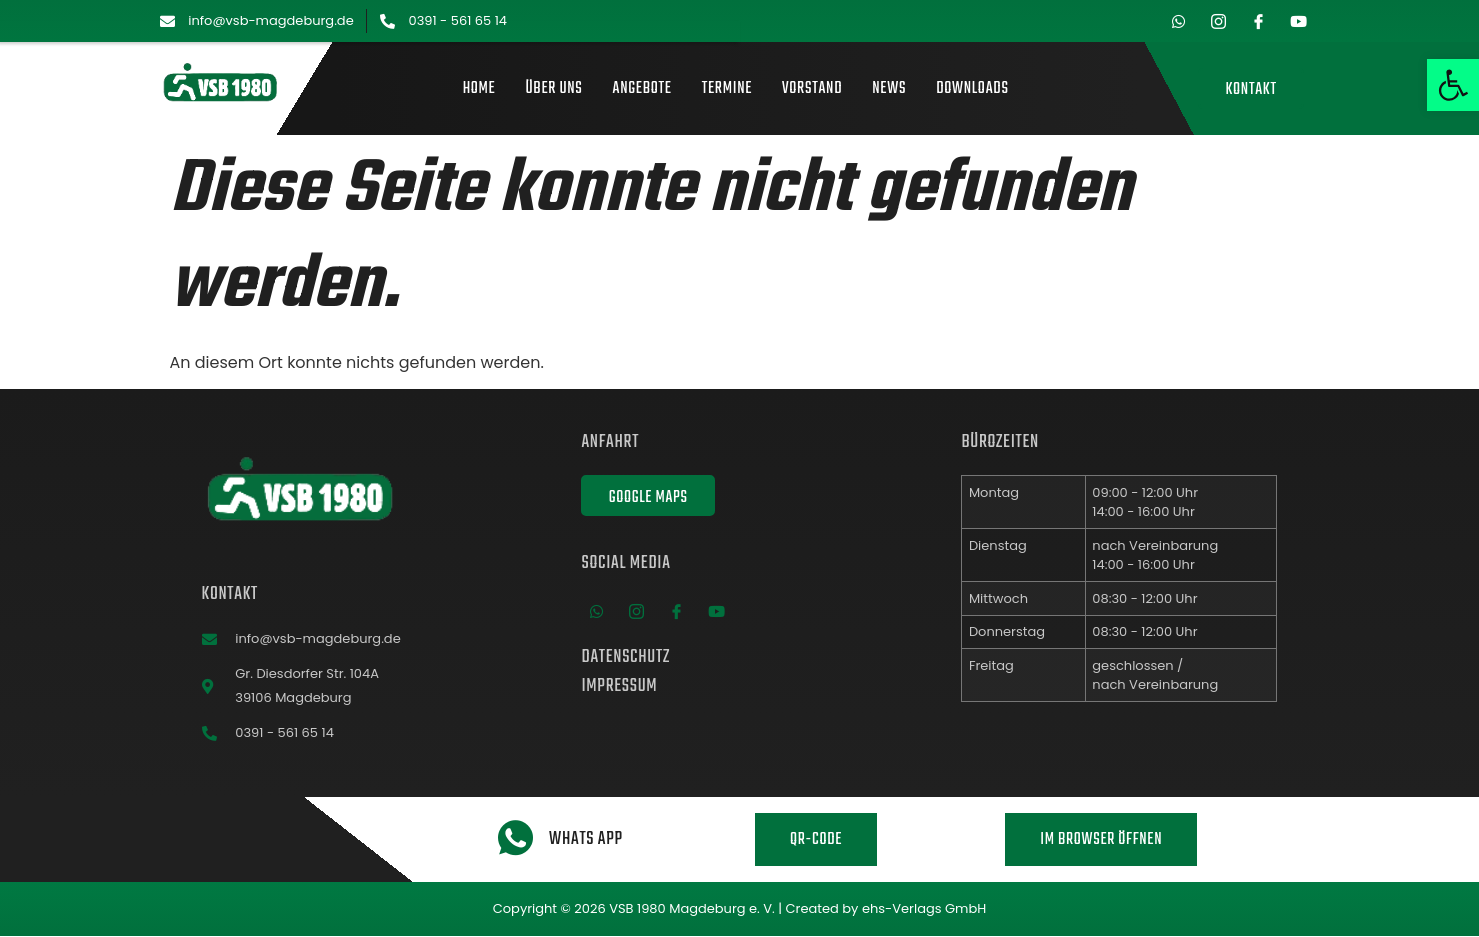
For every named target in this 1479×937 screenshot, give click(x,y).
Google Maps (647, 497)
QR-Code (816, 840)
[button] (1453, 85)
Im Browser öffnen (1101, 840)
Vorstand (812, 90)
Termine (727, 90)
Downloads (972, 90)
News (889, 90)
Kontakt (1250, 90)
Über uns (553, 90)
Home (479, 90)
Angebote (642, 90)
